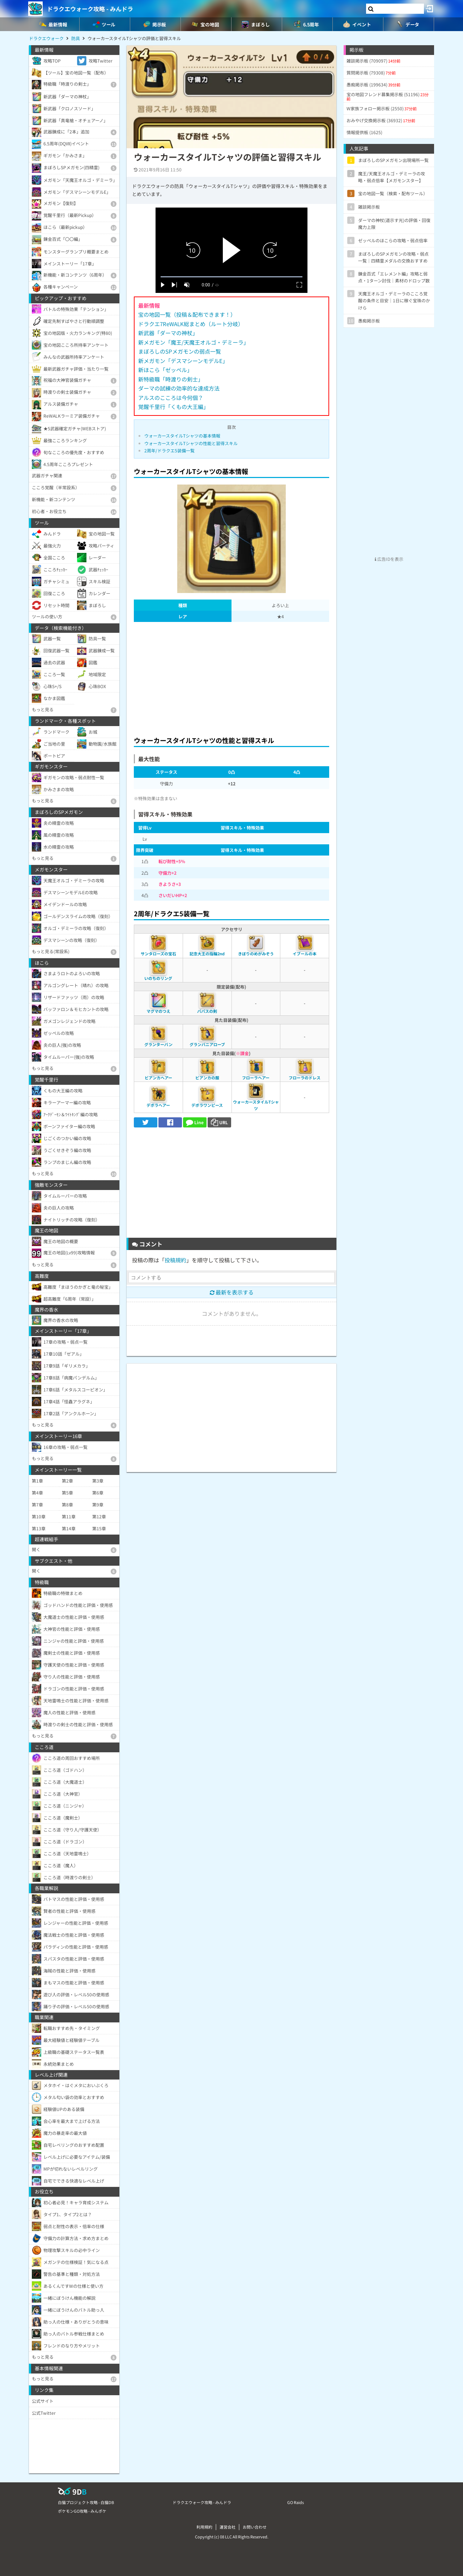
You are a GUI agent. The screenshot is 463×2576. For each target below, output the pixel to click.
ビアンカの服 (207, 1077)
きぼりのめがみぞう (256, 953)
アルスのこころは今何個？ (170, 397)
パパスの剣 (207, 1011)
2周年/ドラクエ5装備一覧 (169, 450)
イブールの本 (305, 953)
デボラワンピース (207, 1105)
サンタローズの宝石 (158, 953)
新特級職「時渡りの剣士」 (170, 379)
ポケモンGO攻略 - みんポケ (82, 2511)
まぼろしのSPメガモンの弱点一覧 (179, 351)
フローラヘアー (255, 1077)
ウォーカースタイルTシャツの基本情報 (182, 435)
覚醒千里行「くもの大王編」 (173, 406)
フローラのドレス (304, 1077)
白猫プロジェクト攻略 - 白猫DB (86, 2502)
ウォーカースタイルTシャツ (256, 1105)
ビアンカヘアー (158, 1077)
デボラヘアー (158, 1105)
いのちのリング (158, 978)
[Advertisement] (231, 677)
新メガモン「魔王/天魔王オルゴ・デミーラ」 (193, 342)
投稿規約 (175, 1260)
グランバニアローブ (207, 1044)
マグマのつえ (158, 1011)
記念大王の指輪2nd (207, 953)
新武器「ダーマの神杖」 (168, 333)
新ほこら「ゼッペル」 (165, 370)
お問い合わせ (255, 2527)
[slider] (231, 276)
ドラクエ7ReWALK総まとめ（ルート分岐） (190, 324)
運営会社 (227, 2527)
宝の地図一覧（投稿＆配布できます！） (187, 314)
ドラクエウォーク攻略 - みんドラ (90, 8)
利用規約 (204, 2527)
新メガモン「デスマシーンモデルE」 (183, 360)
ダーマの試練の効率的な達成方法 (179, 388)
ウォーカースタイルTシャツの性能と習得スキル (191, 443)
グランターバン (158, 1044)
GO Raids (295, 2502)
